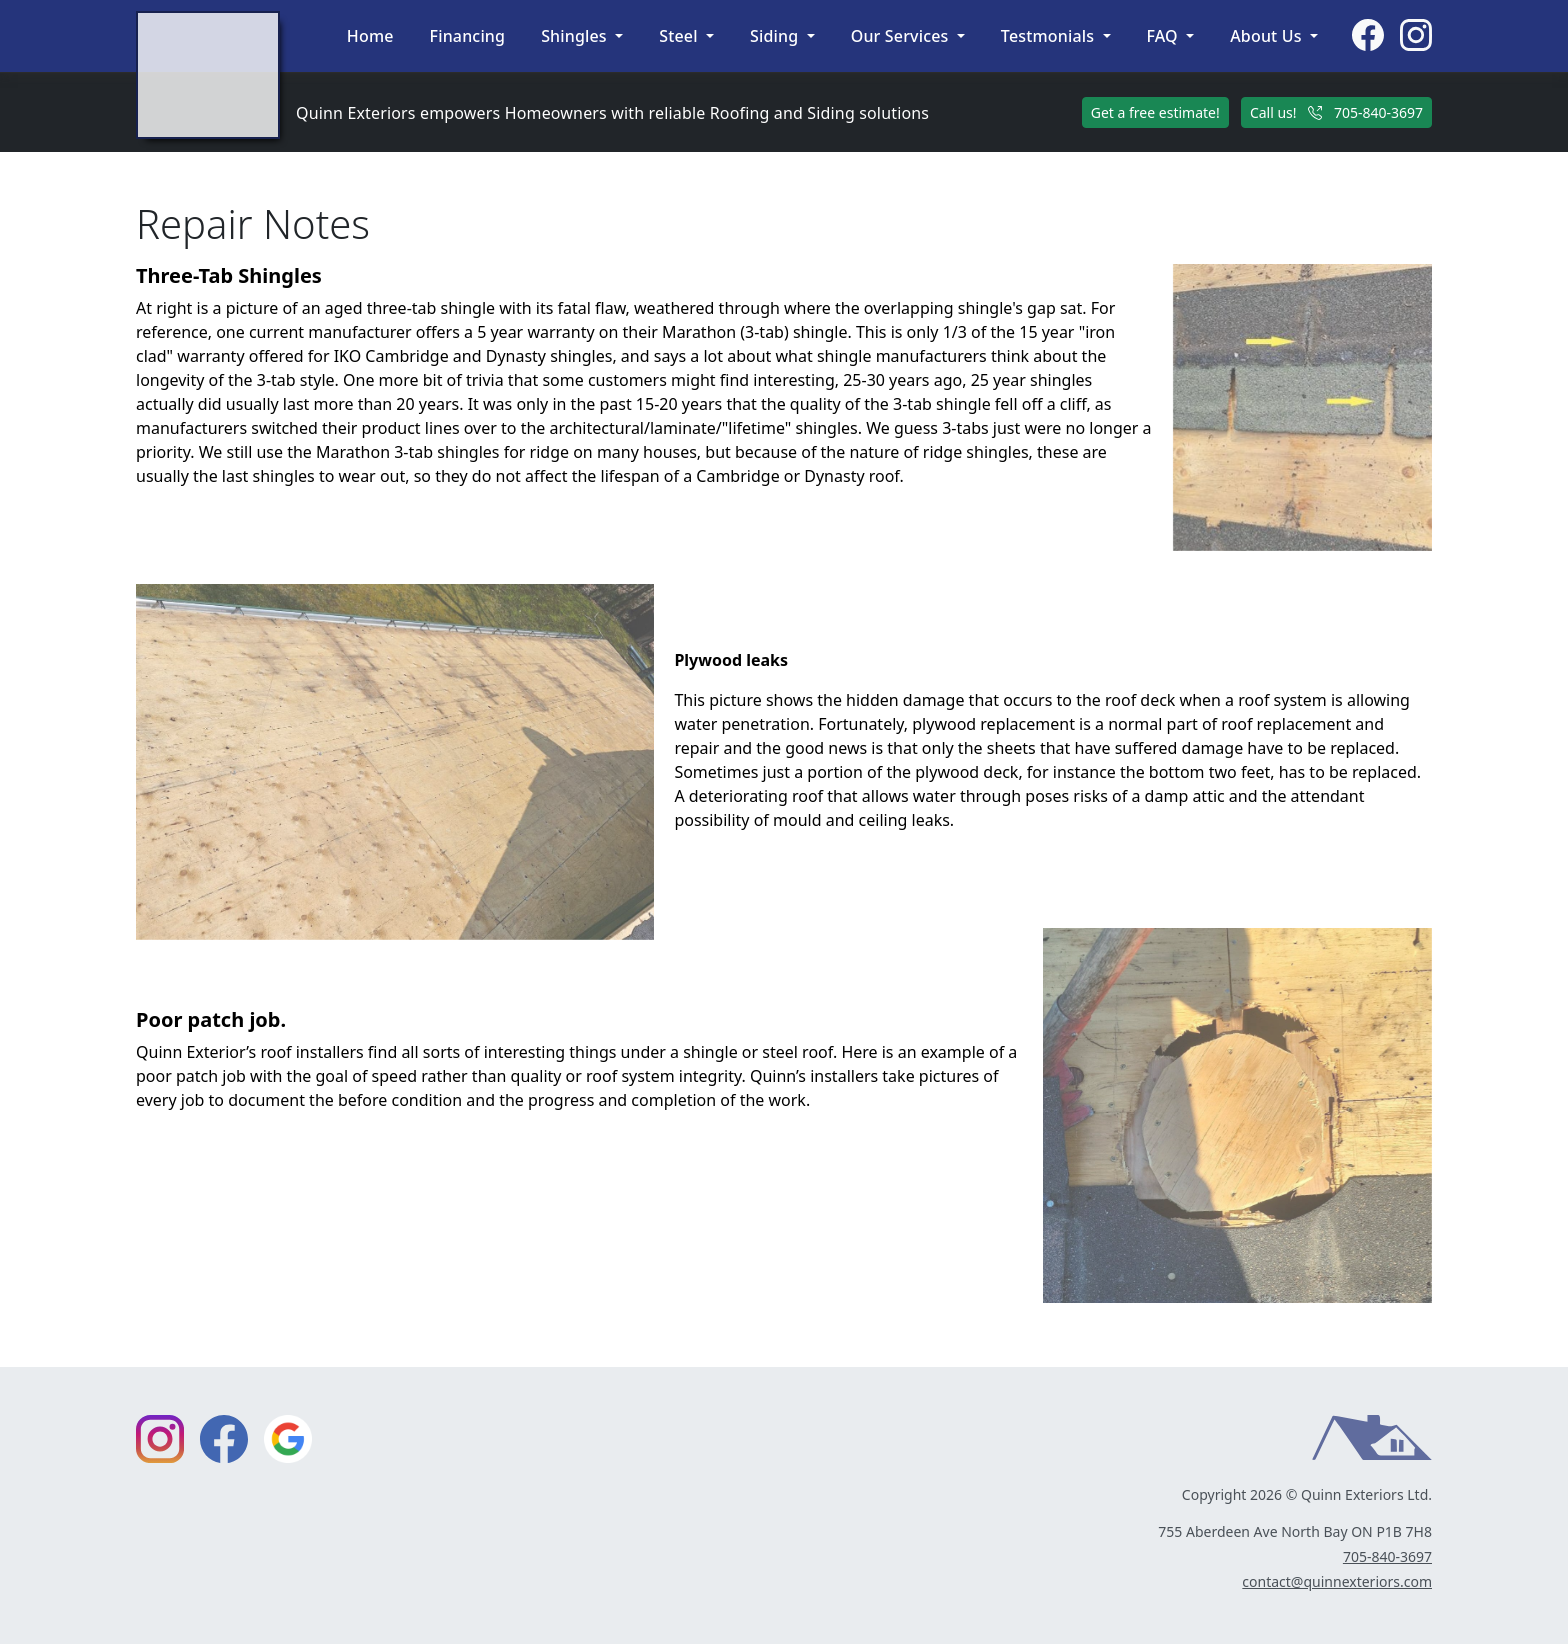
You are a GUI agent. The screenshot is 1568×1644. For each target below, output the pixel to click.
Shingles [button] (576, 36)
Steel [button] (680, 36)
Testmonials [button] (1050, 36)
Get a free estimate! (1155, 112)
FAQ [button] (1165, 36)
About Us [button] (1268, 36)
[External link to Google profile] (288, 1439)
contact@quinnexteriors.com (1337, 1581)
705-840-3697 (1387, 1556)
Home (370, 36)
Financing (468, 36)
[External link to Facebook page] (1368, 36)
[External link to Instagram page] (1416, 36)
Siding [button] (776, 36)
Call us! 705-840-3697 (1336, 112)
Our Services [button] (902, 36)
